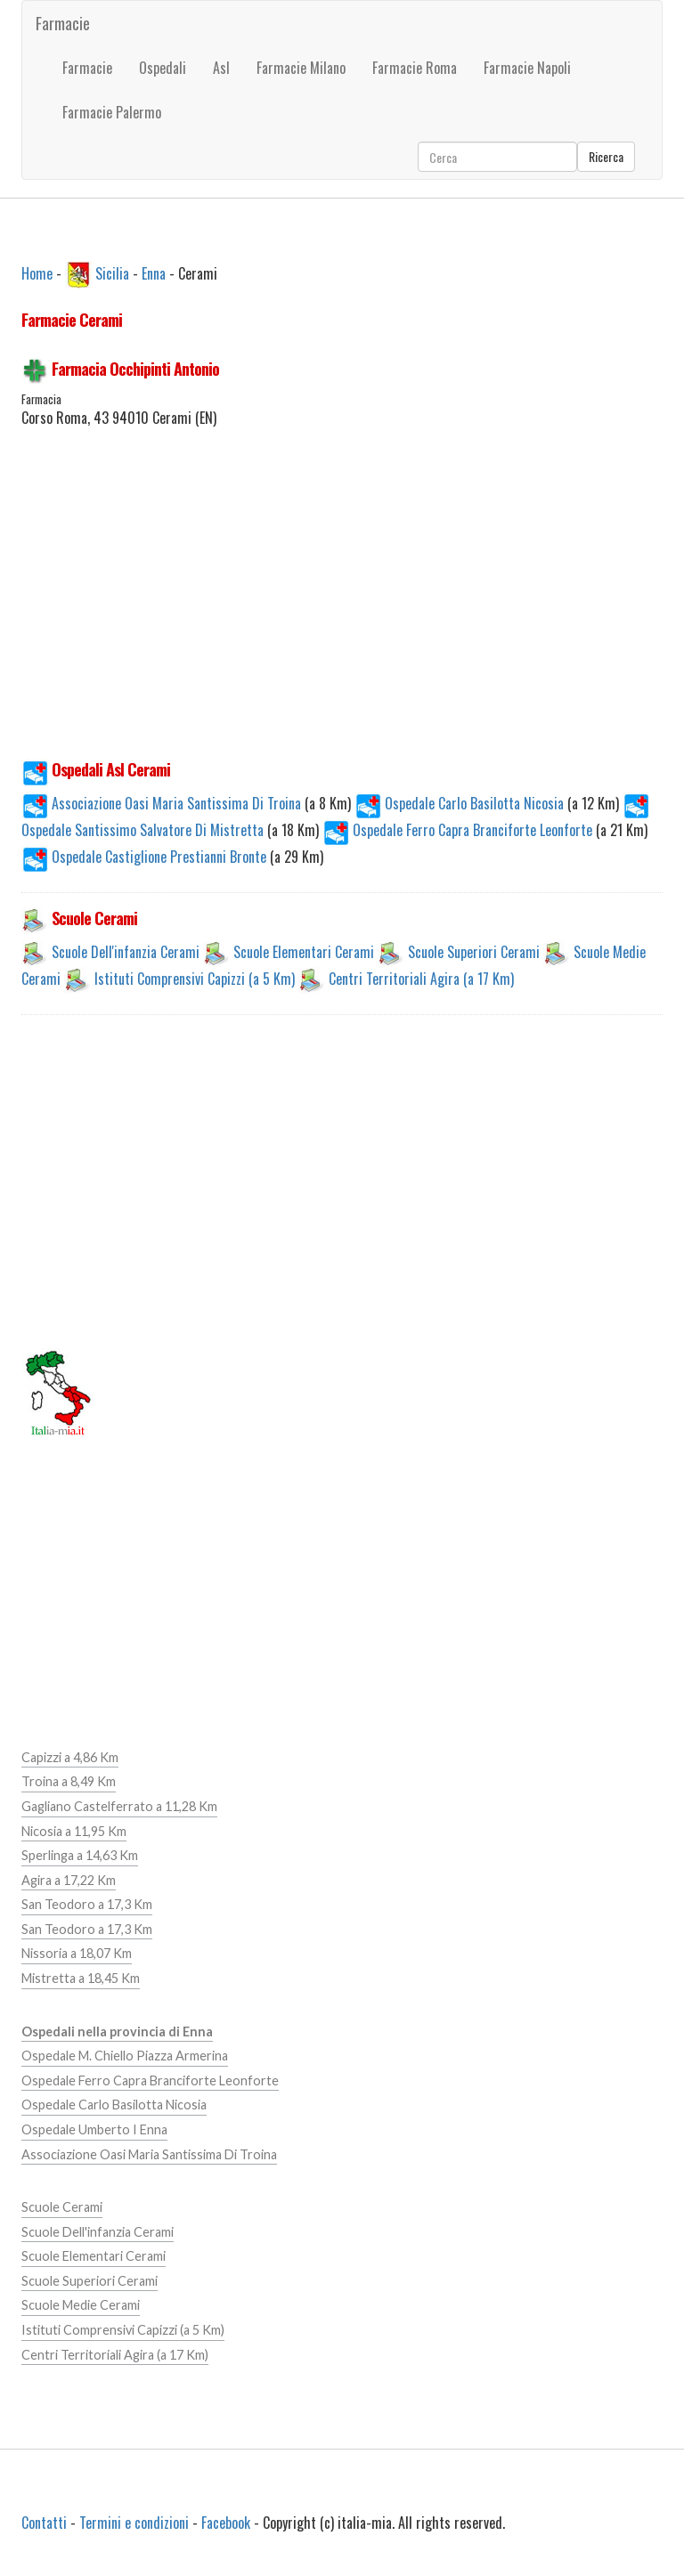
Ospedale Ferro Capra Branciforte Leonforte (459, 830)
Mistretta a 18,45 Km (80, 1978)
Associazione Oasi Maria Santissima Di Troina (163, 803)
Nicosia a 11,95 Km (73, 1831)
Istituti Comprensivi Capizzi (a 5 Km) (194, 978)
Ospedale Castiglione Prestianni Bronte (145, 856)
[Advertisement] (342, 613)
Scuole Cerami (61, 2206)
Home (37, 272)
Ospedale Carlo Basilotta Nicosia (460, 803)
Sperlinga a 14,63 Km (79, 1855)
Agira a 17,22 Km (68, 1880)
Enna (154, 272)
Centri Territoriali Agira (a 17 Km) (421, 978)
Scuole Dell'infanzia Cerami (126, 952)
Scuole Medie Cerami (80, 2304)
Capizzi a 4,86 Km (69, 1757)
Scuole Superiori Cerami (474, 952)
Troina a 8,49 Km (68, 1781)
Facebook (225, 2522)
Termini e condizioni (134, 2522)
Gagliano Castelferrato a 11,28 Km (119, 1806)
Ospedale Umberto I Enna (94, 2129)
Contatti (44, 2522)
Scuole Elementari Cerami (303, 952)
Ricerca (606, 156)
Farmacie (63, 23)
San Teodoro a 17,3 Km (86, 1904)
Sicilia (112, 272)
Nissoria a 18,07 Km (76, 1953)
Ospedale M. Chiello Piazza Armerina (124, 2055)
